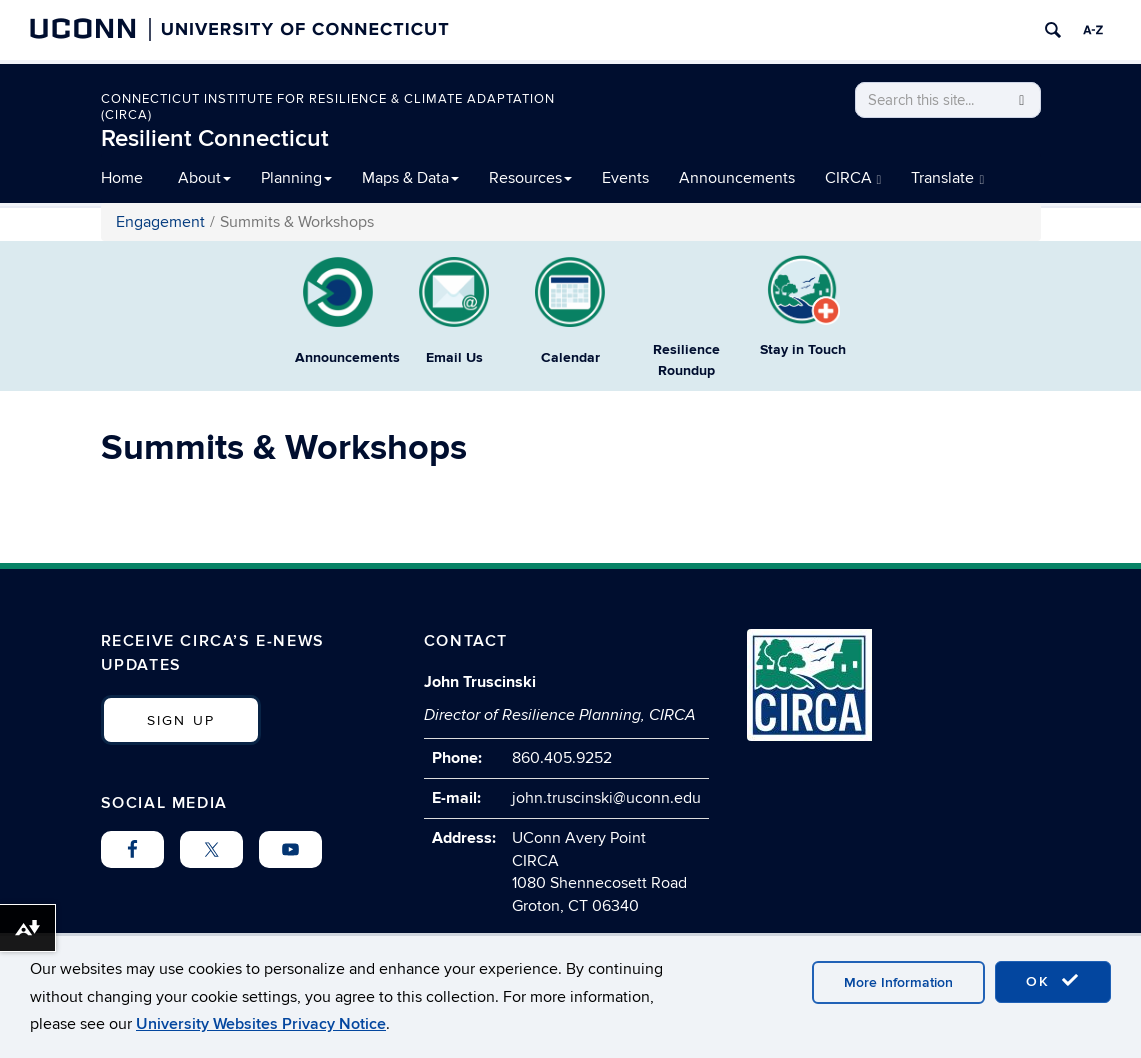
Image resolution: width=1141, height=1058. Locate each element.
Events (625, 178)
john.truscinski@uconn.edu (606, 798)
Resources (530, 178)
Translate (947, 178)
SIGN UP (181, 720)
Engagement (160, 222)
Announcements (737, 178)
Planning (296, 178)
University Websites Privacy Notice (261, 1024)
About (204, 178)
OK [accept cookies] (1053, 981)
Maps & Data (410, 178)
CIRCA (853, 178)
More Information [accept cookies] (898, 982)
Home (122, 178)
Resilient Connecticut (215, 138)
